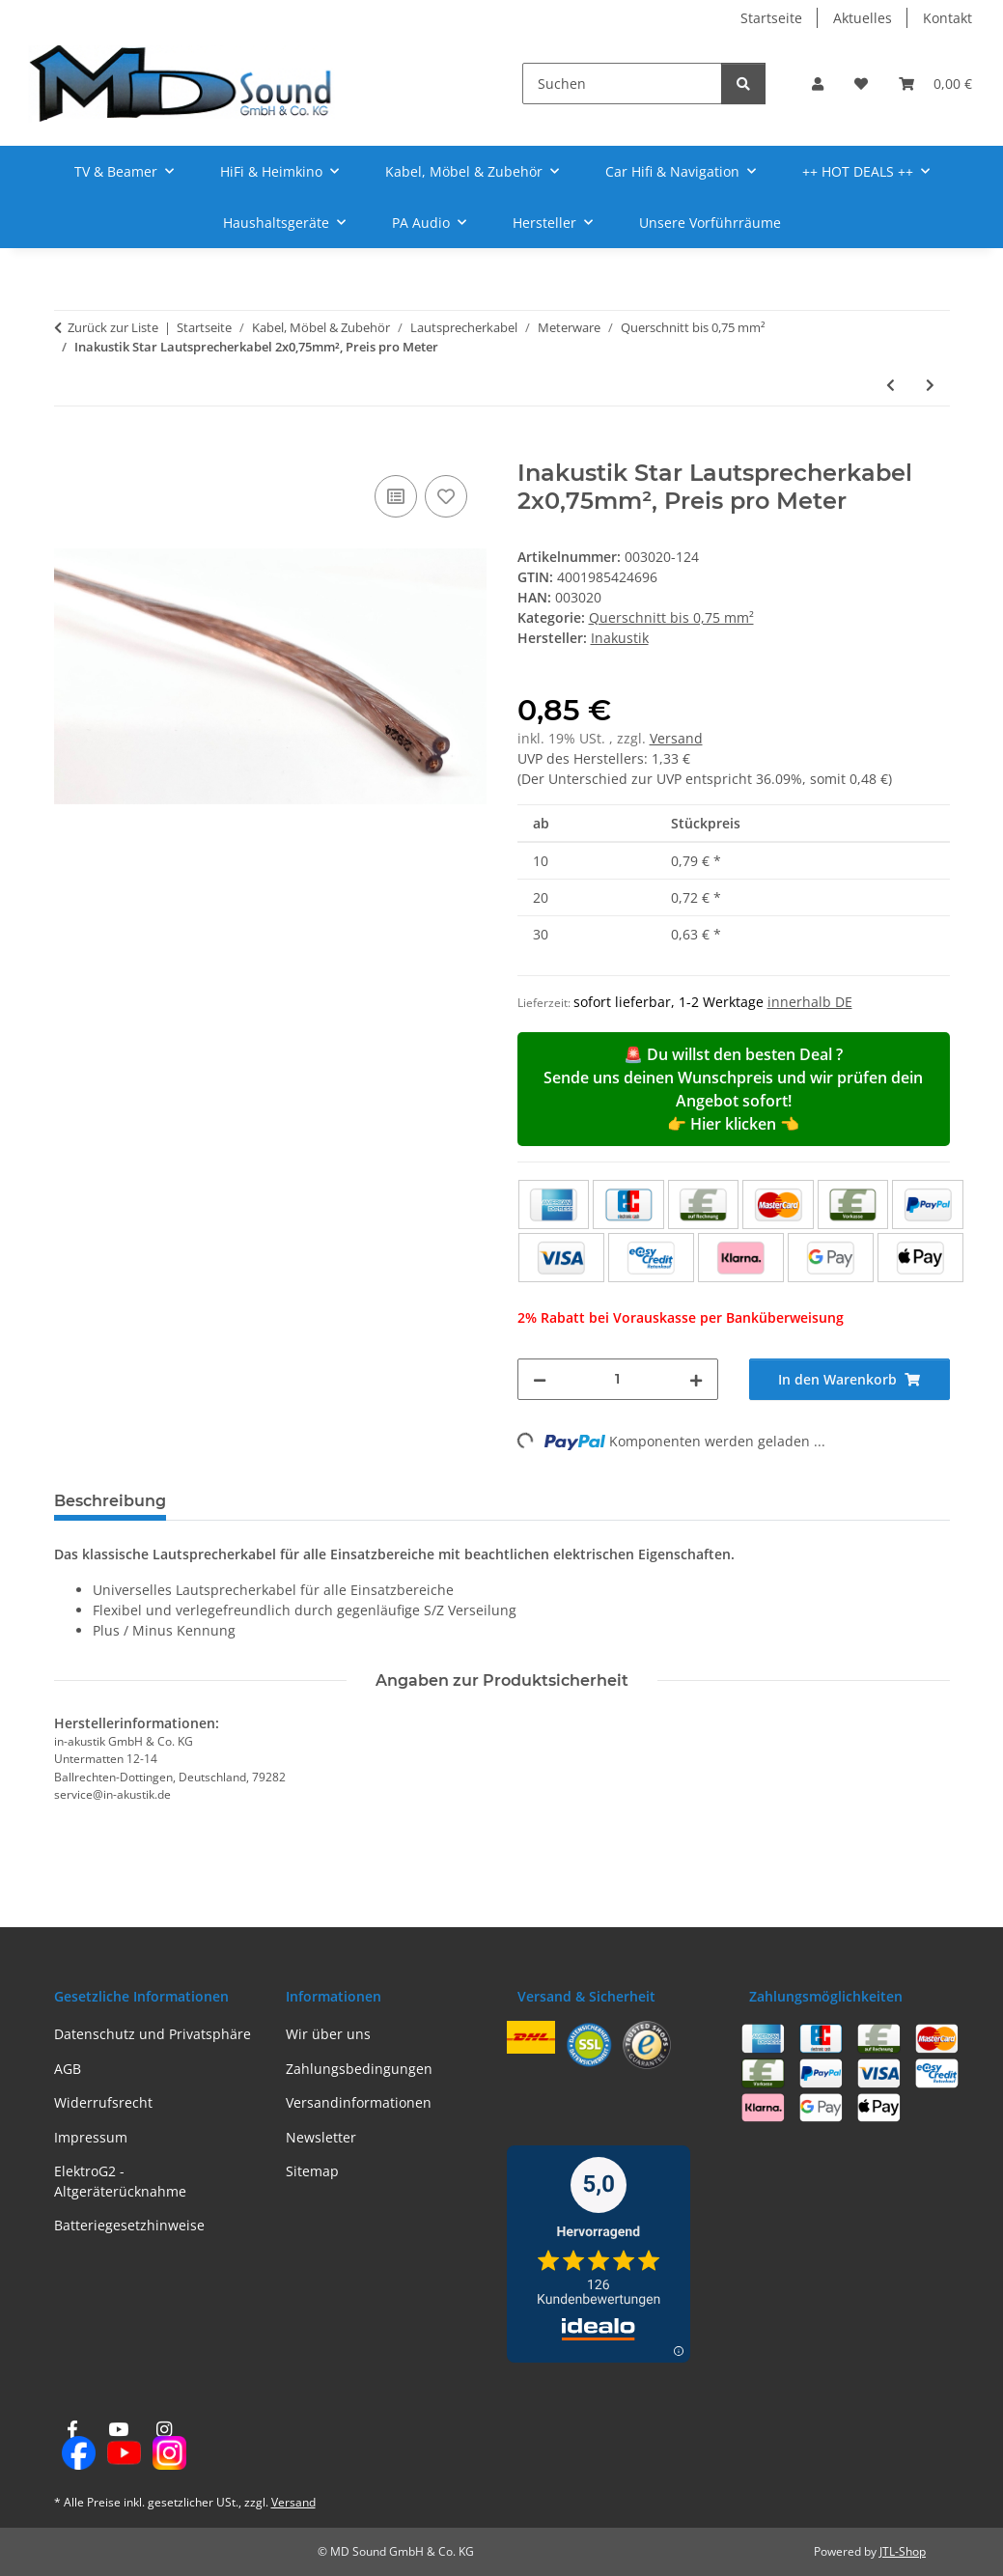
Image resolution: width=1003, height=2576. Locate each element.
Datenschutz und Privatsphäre (152, 2034)
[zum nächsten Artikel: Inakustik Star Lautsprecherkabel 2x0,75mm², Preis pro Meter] (930, 385)
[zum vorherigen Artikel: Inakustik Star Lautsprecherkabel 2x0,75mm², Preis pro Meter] (890, 385)
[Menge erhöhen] (696, 1379)
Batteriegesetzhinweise (129, 2225)
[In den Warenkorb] (69, 449)
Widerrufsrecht (103, 2102)
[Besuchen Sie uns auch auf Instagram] (163, 2446)
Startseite (771, 18)
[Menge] (618, 1379)
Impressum (90, 2137)
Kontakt (947, 18)
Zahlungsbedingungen (359, 2068)
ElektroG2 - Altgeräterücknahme (120, 2181)
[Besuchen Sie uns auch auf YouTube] (118, 2446)
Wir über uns (328, 2034)
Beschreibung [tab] (110, 1501)
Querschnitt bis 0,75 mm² (671, 617)
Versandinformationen (359, 2102)
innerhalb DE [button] (809, 1002)
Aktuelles (862, 18)
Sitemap (312, 2171)
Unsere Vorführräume (710, 222)
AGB (67, 2068)
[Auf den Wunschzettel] (446, 496)
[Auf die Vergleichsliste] (396, 496)
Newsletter (321, 2137)
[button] (817, 83)
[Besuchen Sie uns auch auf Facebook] (73, 2446)
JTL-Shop (902, 2551)
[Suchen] (622, 83)
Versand (676, 738)
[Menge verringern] (539, 1379)
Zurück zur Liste (113, 327)
